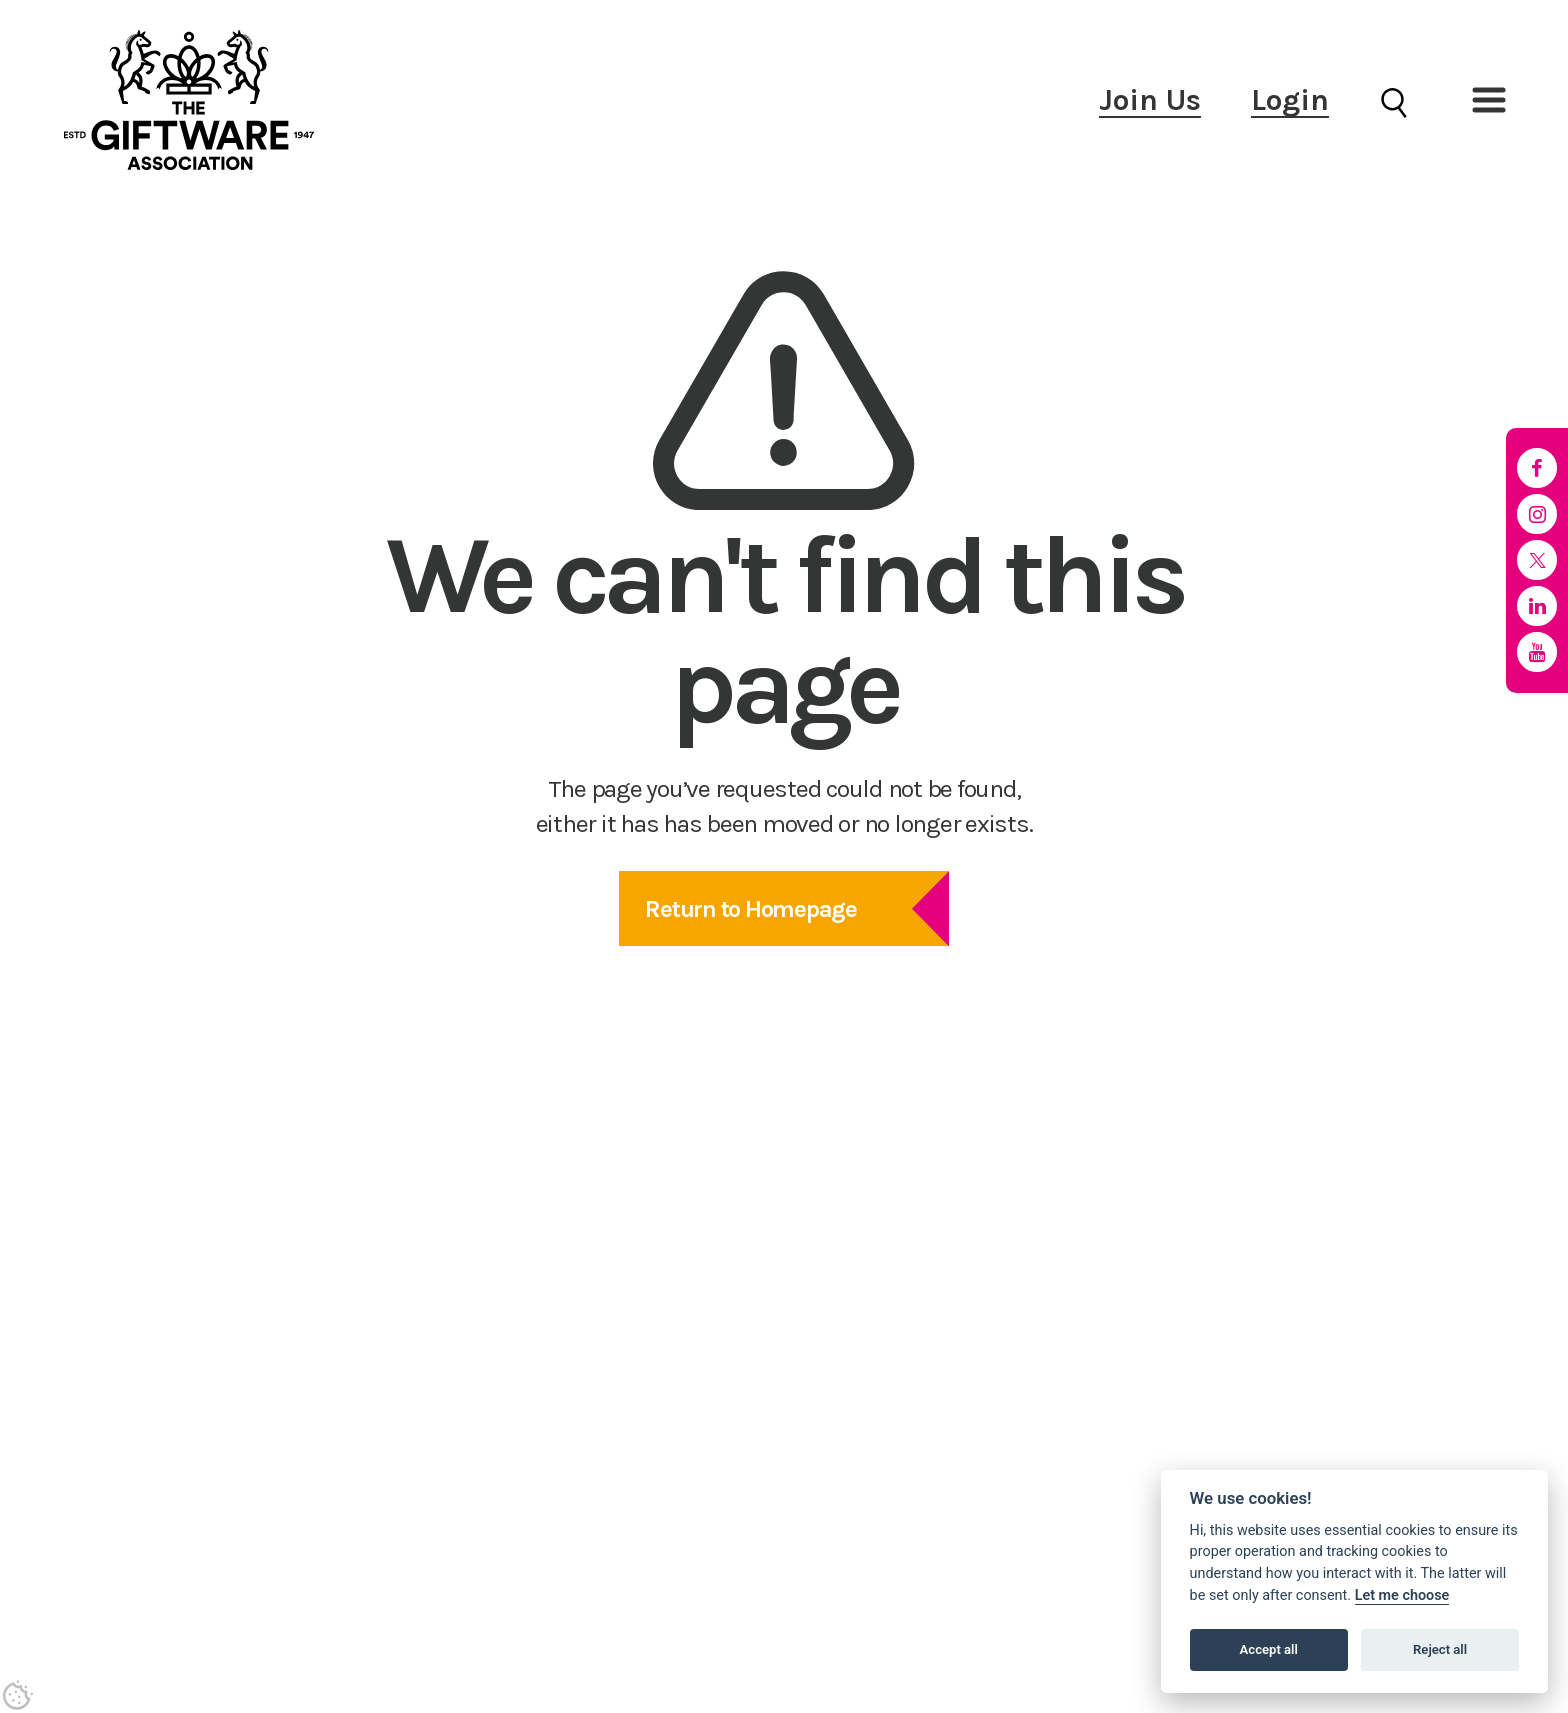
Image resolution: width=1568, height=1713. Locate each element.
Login (1290, 100)
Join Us (1150, 100)
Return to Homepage (751, 909)
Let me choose (1402, 1595)
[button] (1489, 100)
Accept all (1269, 1649)
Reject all (1440, 1649)
